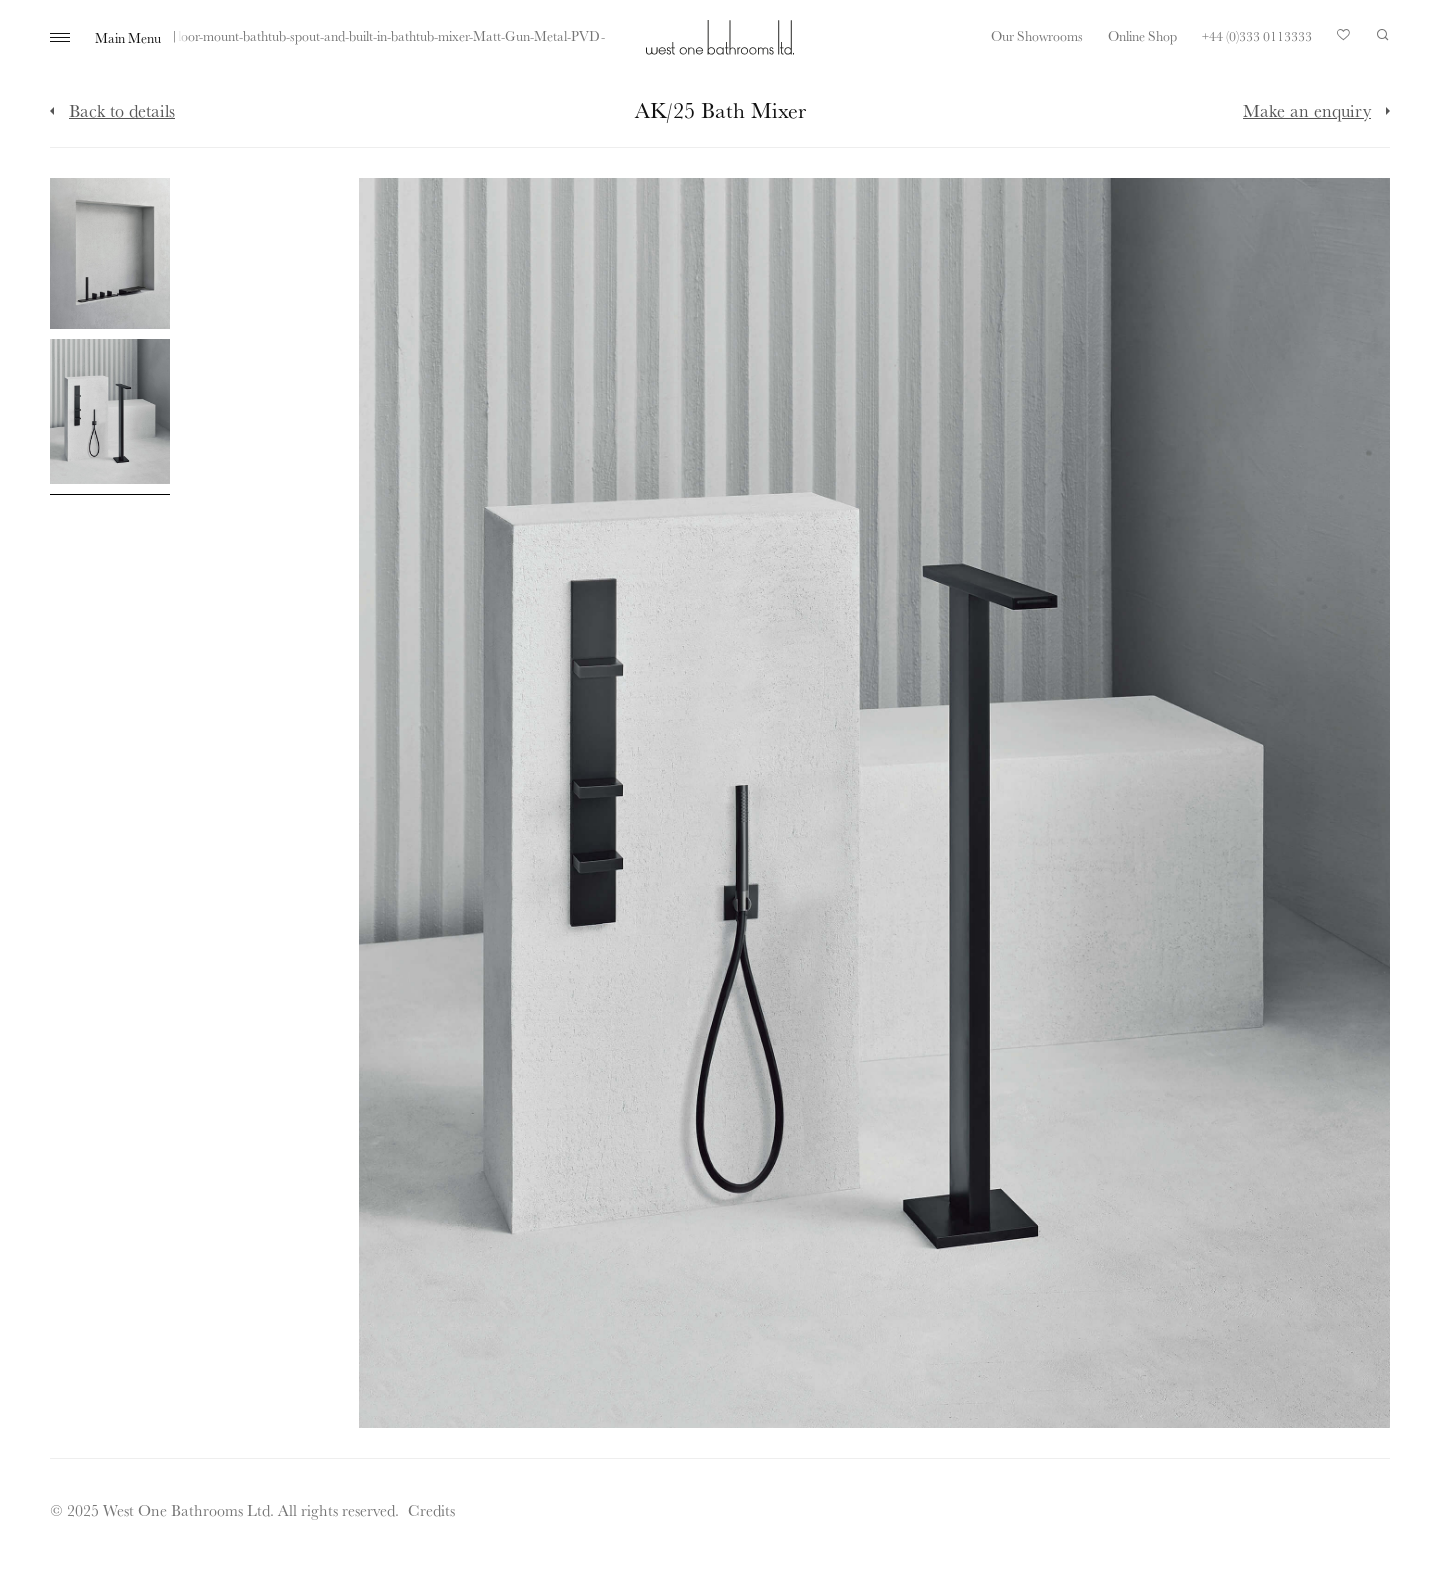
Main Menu (128, 38)
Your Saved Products (1344, 40)
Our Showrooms (1037, 36)
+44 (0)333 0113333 (1257, 36)
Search (1383, 35)
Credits (431, 1510)
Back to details (122, 110)
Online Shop (1142, 36)
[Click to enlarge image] (110, 253)
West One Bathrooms (720, 37)
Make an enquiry (1307, 110)
